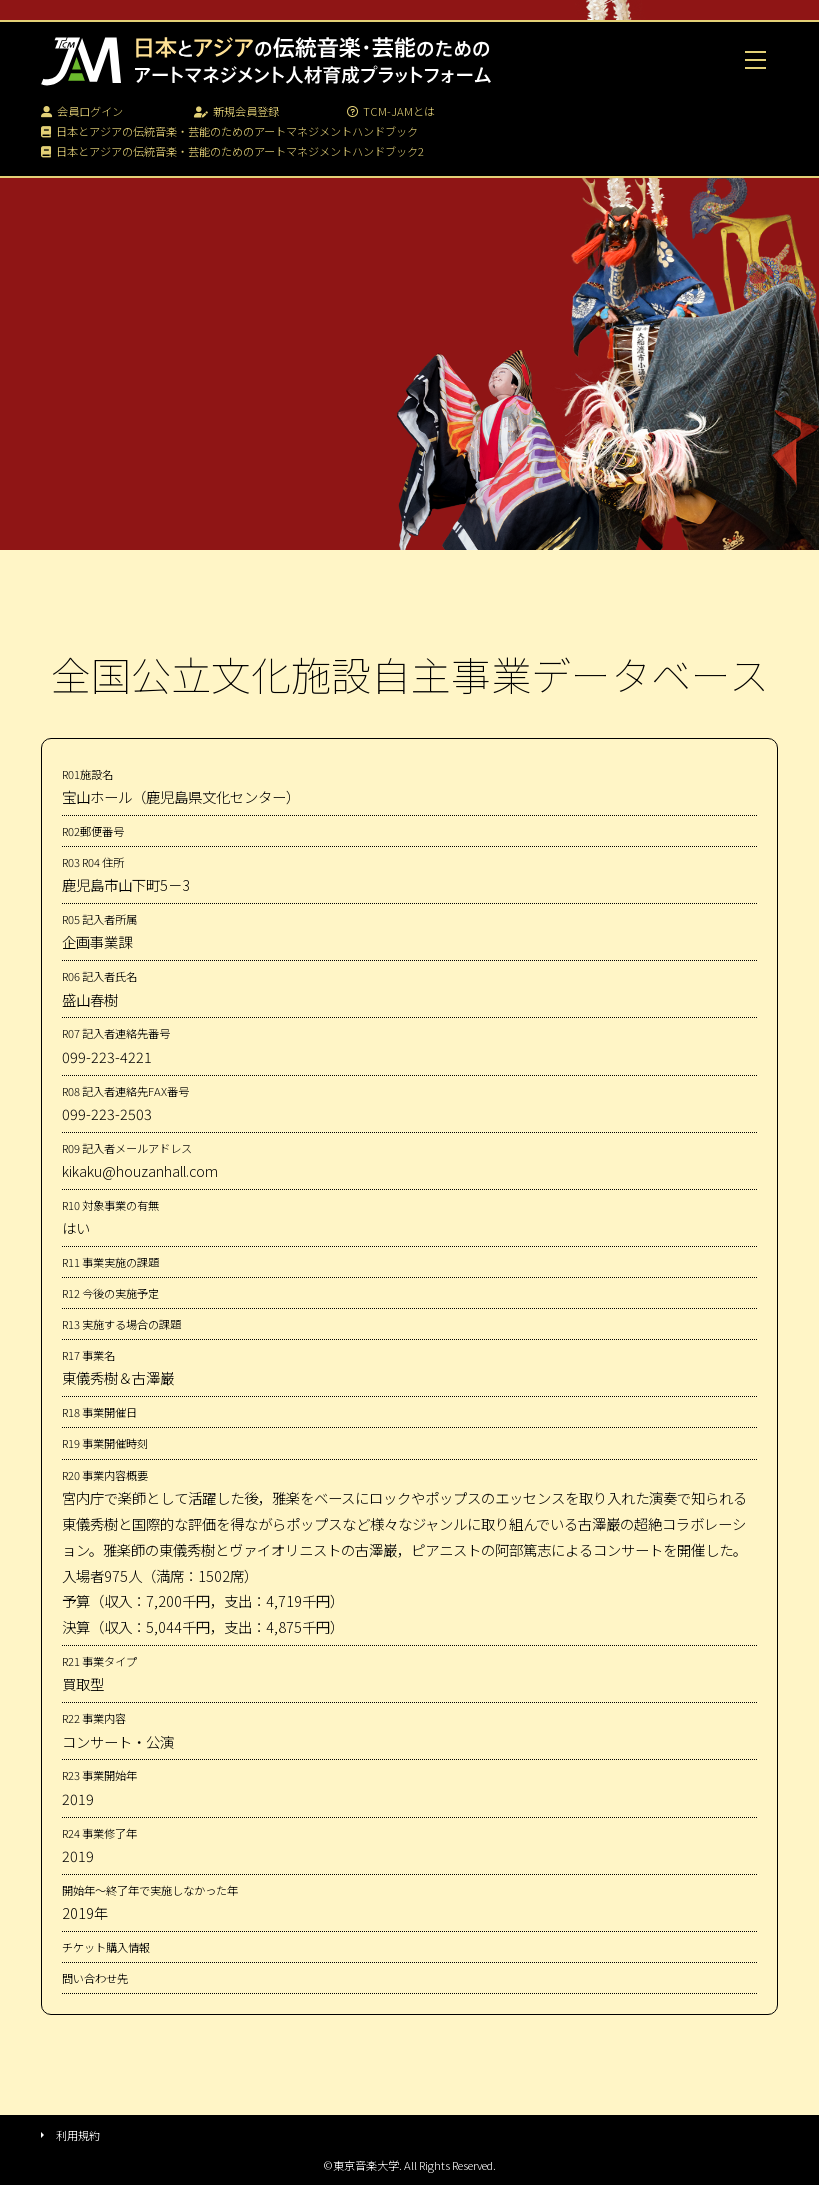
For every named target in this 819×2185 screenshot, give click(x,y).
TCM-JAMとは (391, 111)
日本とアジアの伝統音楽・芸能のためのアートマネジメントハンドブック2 (232, 151)
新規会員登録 (236, 111)
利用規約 (78, 2135)
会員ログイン (82, 111)
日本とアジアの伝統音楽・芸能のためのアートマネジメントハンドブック (229, 131)
